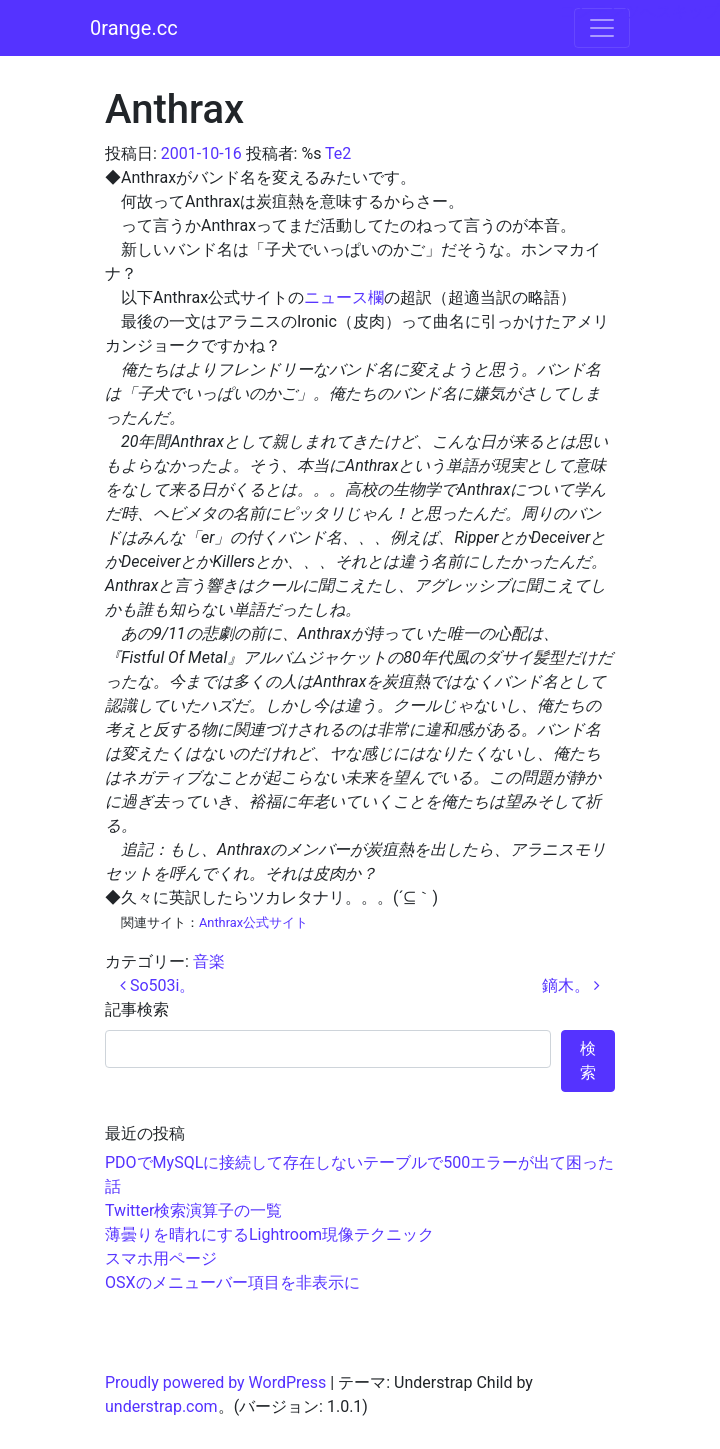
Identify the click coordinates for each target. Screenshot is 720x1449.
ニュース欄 (344, 297)
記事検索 (137, 1009)
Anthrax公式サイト (253, 922)
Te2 (338, 153)
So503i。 (157, 985)
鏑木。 (571, 985)
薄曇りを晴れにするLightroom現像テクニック (269, 1234)
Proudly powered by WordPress (215, 1382)
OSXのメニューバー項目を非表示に (232, 1282)
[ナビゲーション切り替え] (602, 28)
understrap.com (161, 1406)
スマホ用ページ (161, 1258)
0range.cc (134, 28)
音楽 (209, 961)
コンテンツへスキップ (640, 11)
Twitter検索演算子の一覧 (193, 1210)
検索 (588, 1060)
